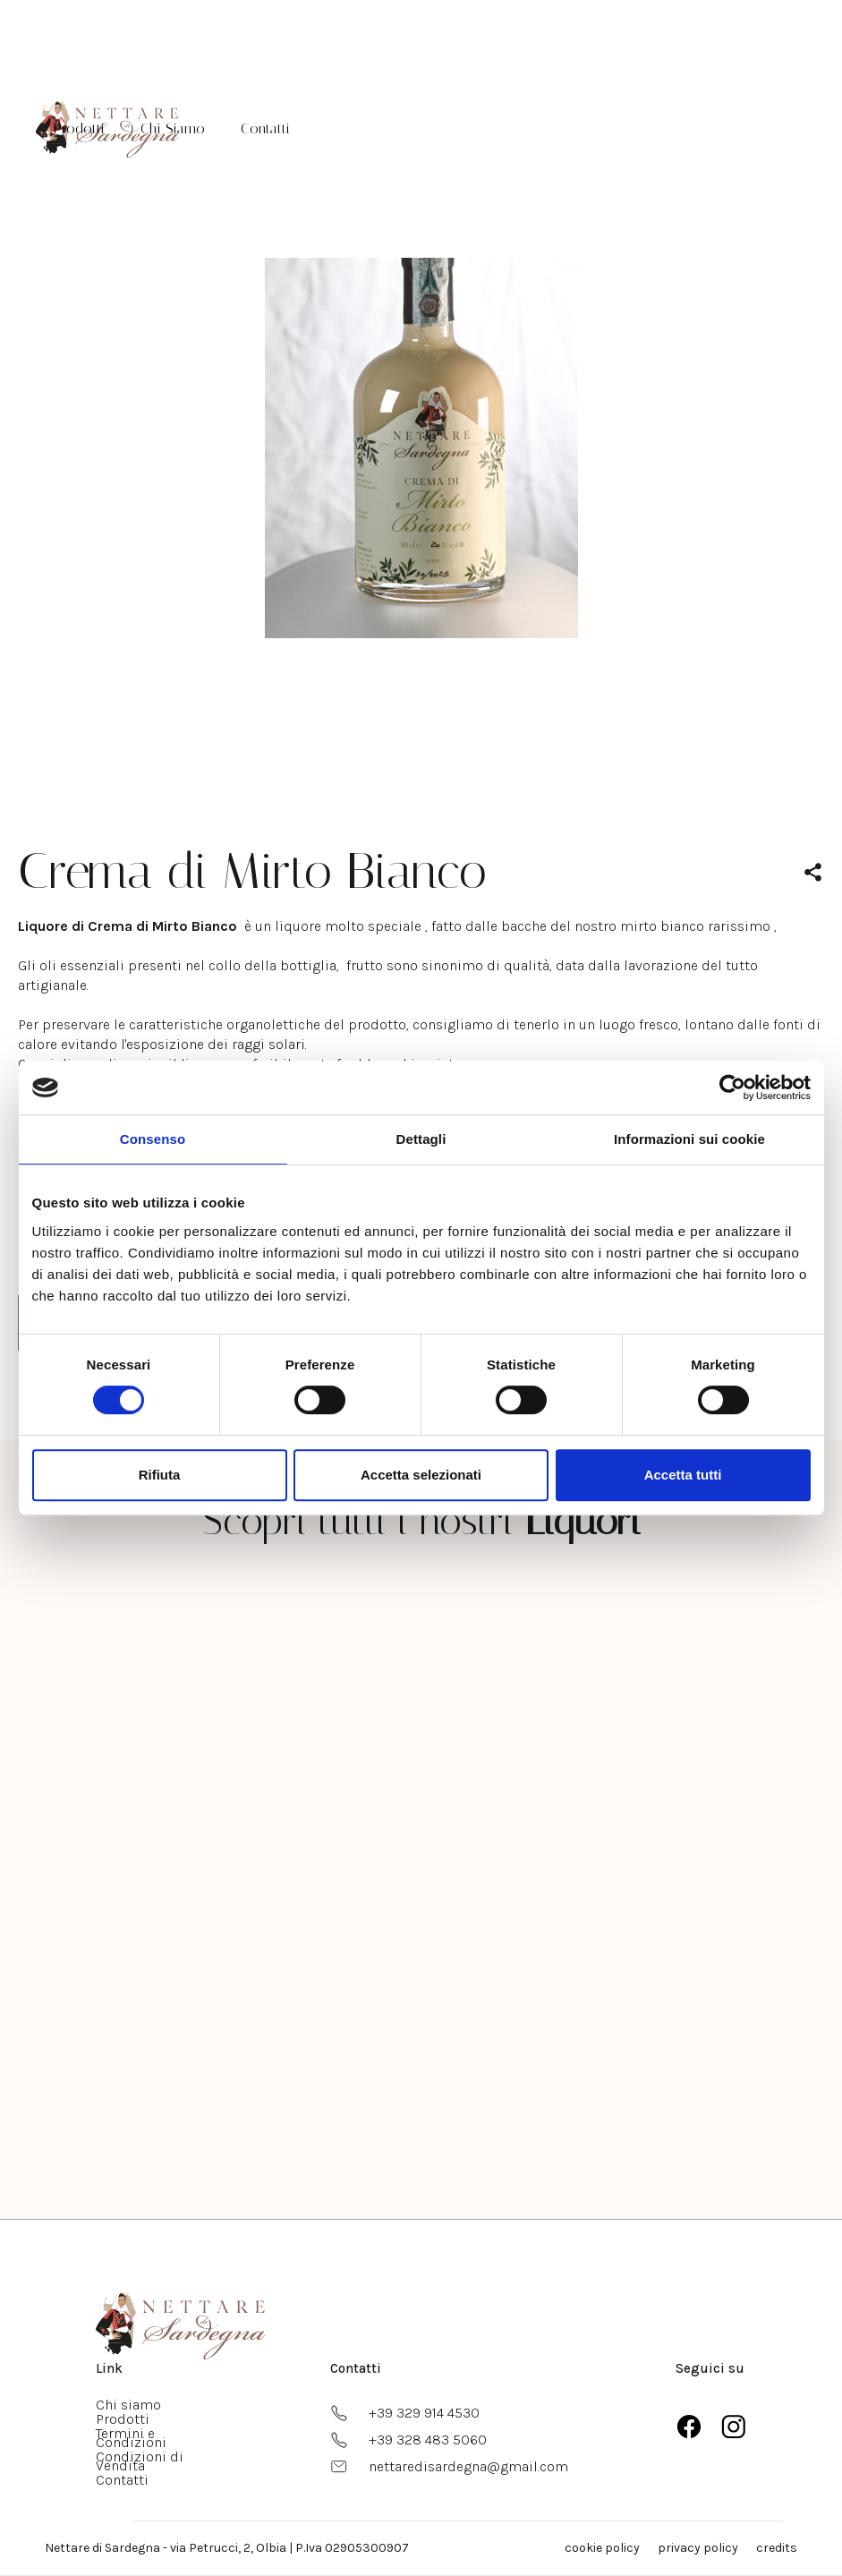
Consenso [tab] (152, 1139)
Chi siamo (128, 2404)
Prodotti (79, 128)
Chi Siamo (172, 128)
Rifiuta (160, 1474)
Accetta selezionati (421, 1474)
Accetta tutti (683, 1474)
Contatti (265, 128)
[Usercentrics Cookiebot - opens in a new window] (732, 1087)
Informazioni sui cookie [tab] (689, 1139)
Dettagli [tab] (421, 1139)
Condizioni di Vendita (139, 2461)
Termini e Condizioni (131, 2438)
